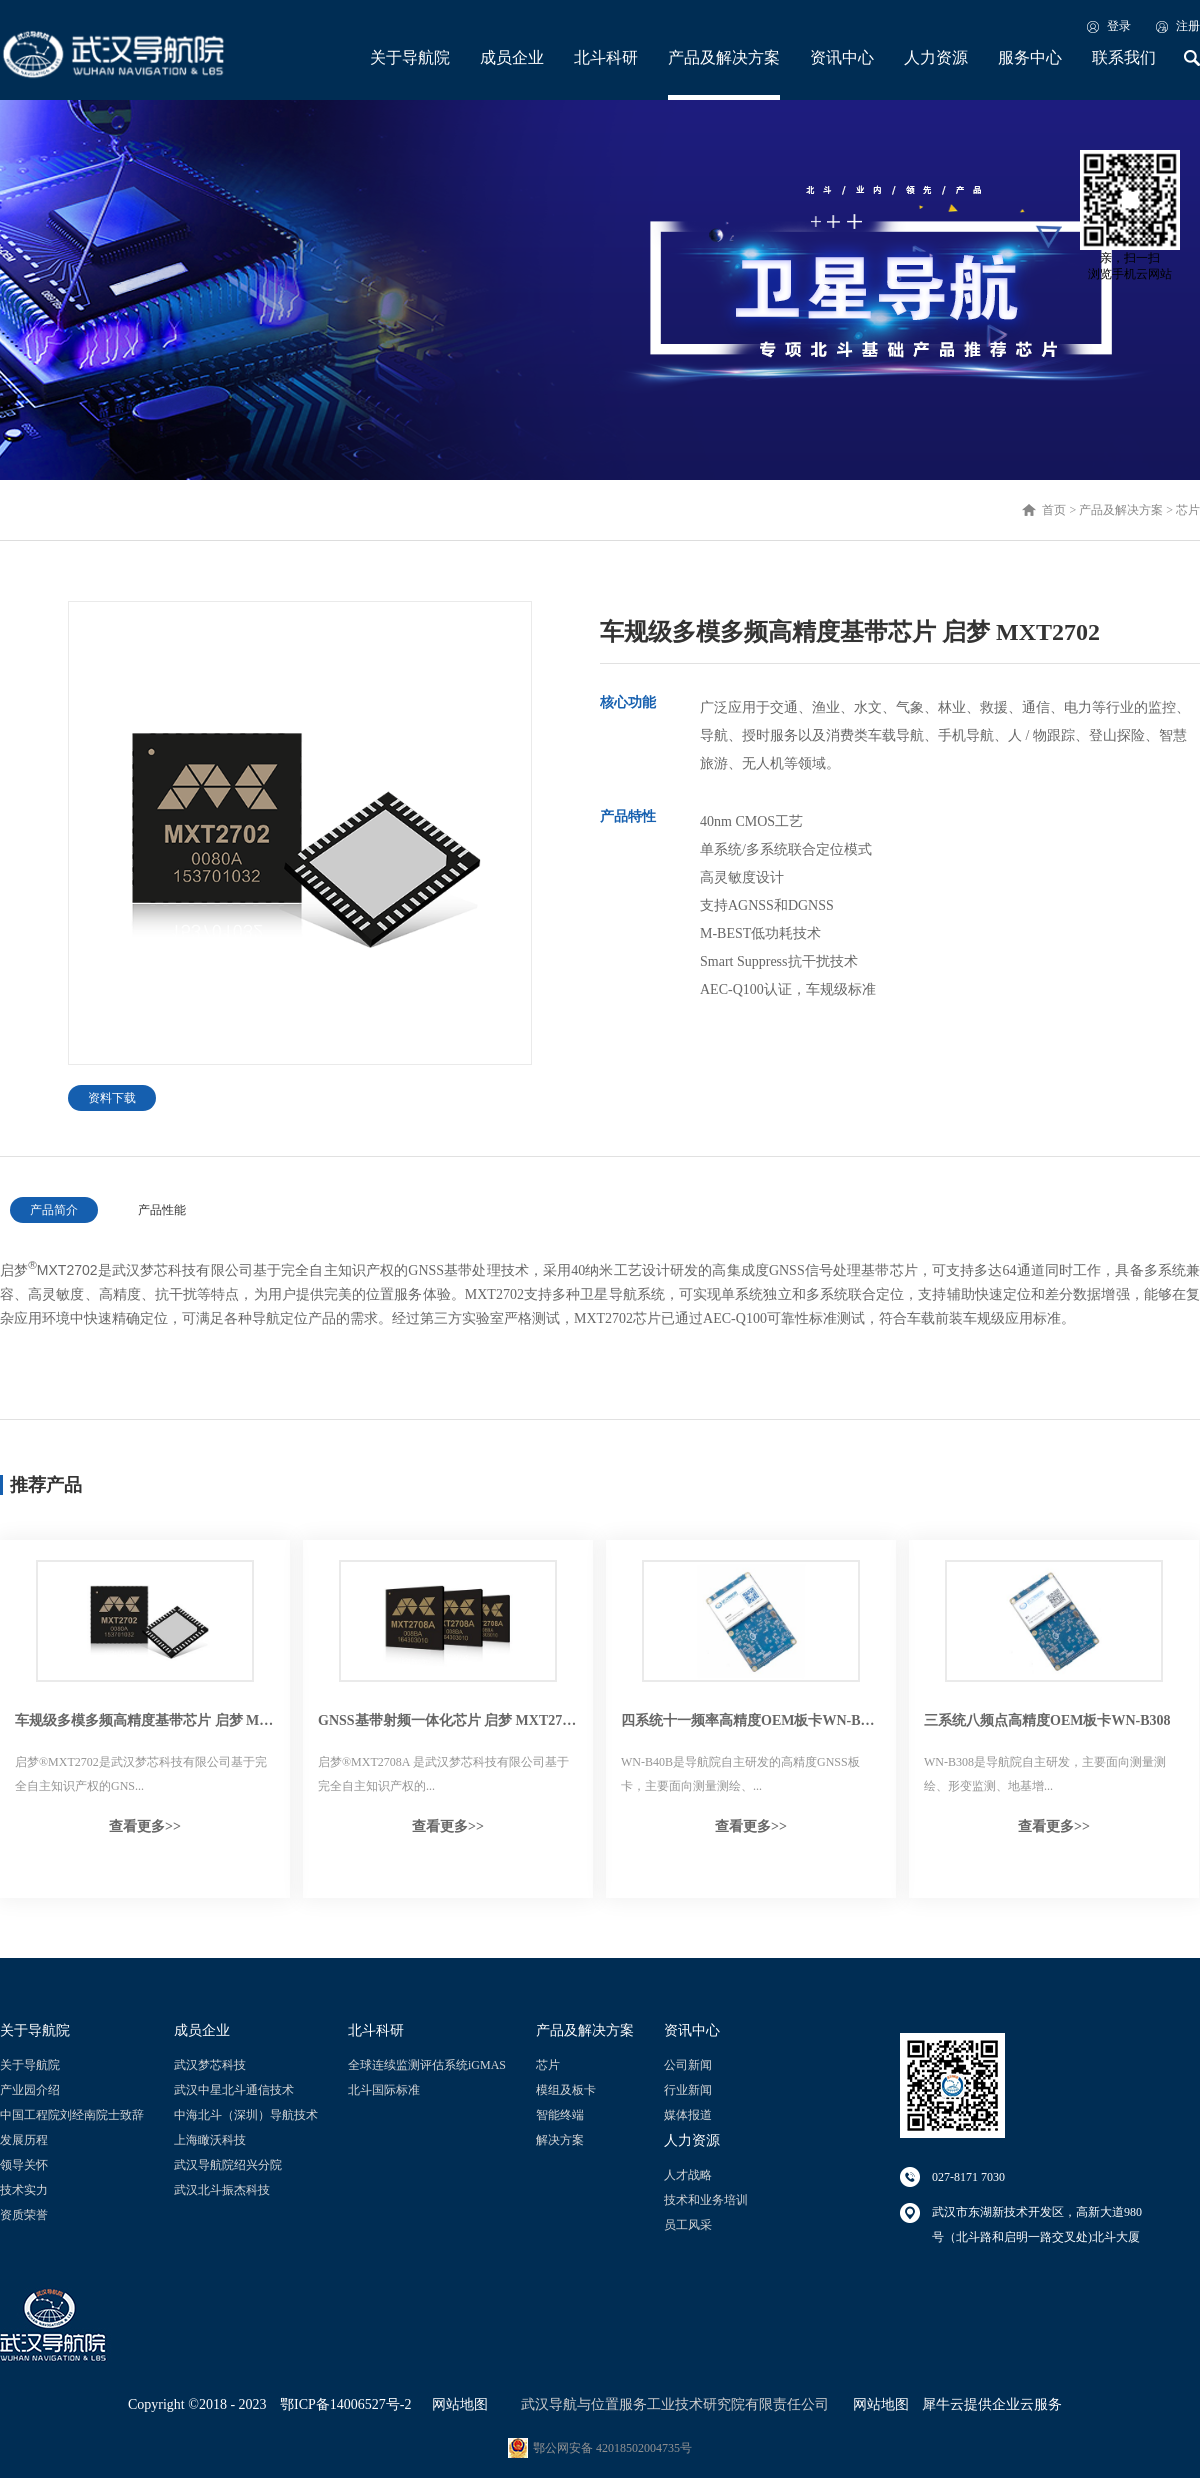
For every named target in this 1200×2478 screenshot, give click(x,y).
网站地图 (456, 2404)
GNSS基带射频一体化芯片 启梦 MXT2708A (448, 1720)
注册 (1188, 26)
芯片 (1188, 510)
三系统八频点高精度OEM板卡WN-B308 (1047, 1720)
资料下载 (112, 1098)
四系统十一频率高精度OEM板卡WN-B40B (751, 1720)
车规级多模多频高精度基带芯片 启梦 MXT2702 (145, 1720)
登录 (1119, 26)
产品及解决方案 (1121, 510)
